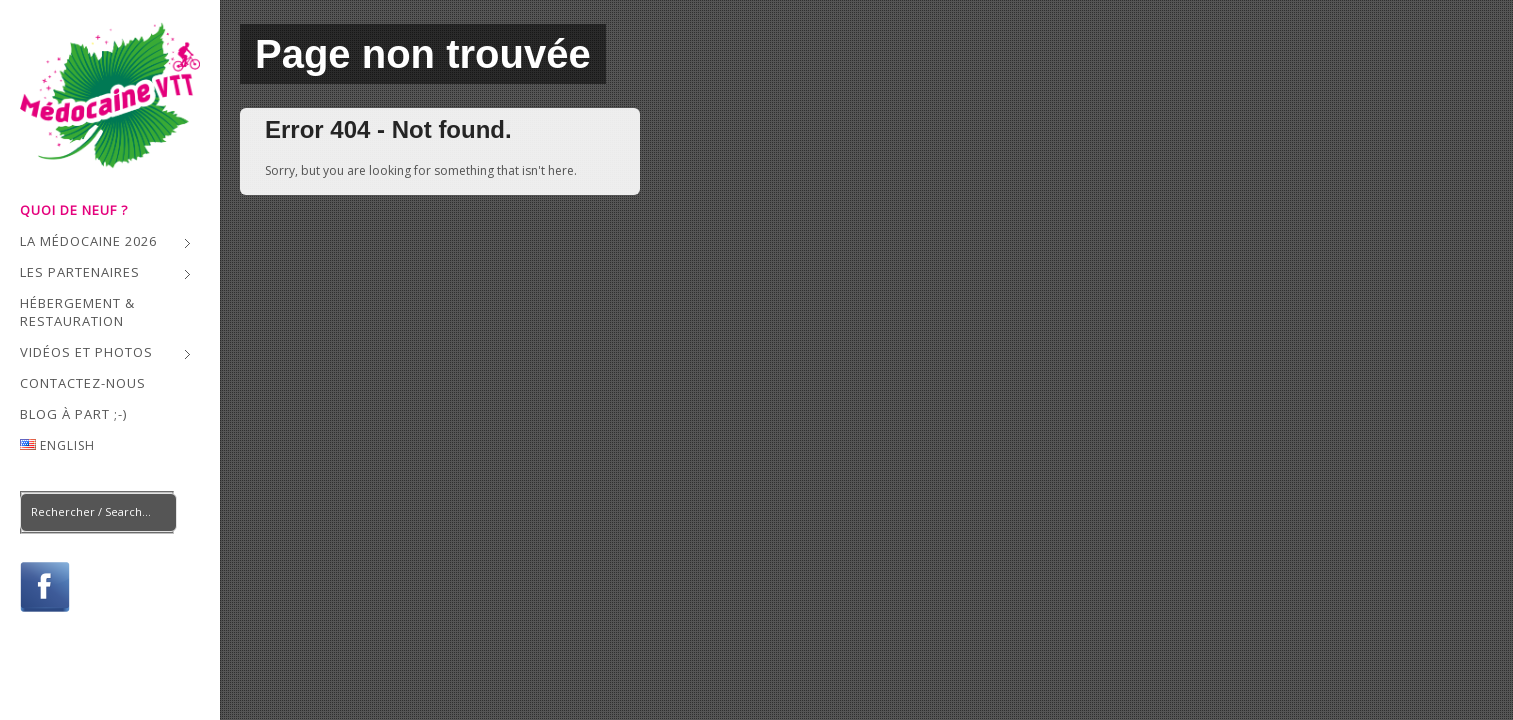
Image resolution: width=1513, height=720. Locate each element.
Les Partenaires (105, 274)
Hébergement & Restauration (77, 312)
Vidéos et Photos (105, 354)
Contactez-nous (83, 383)
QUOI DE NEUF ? (74, 210)
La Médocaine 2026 (105, 243)
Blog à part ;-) (73, 414)
